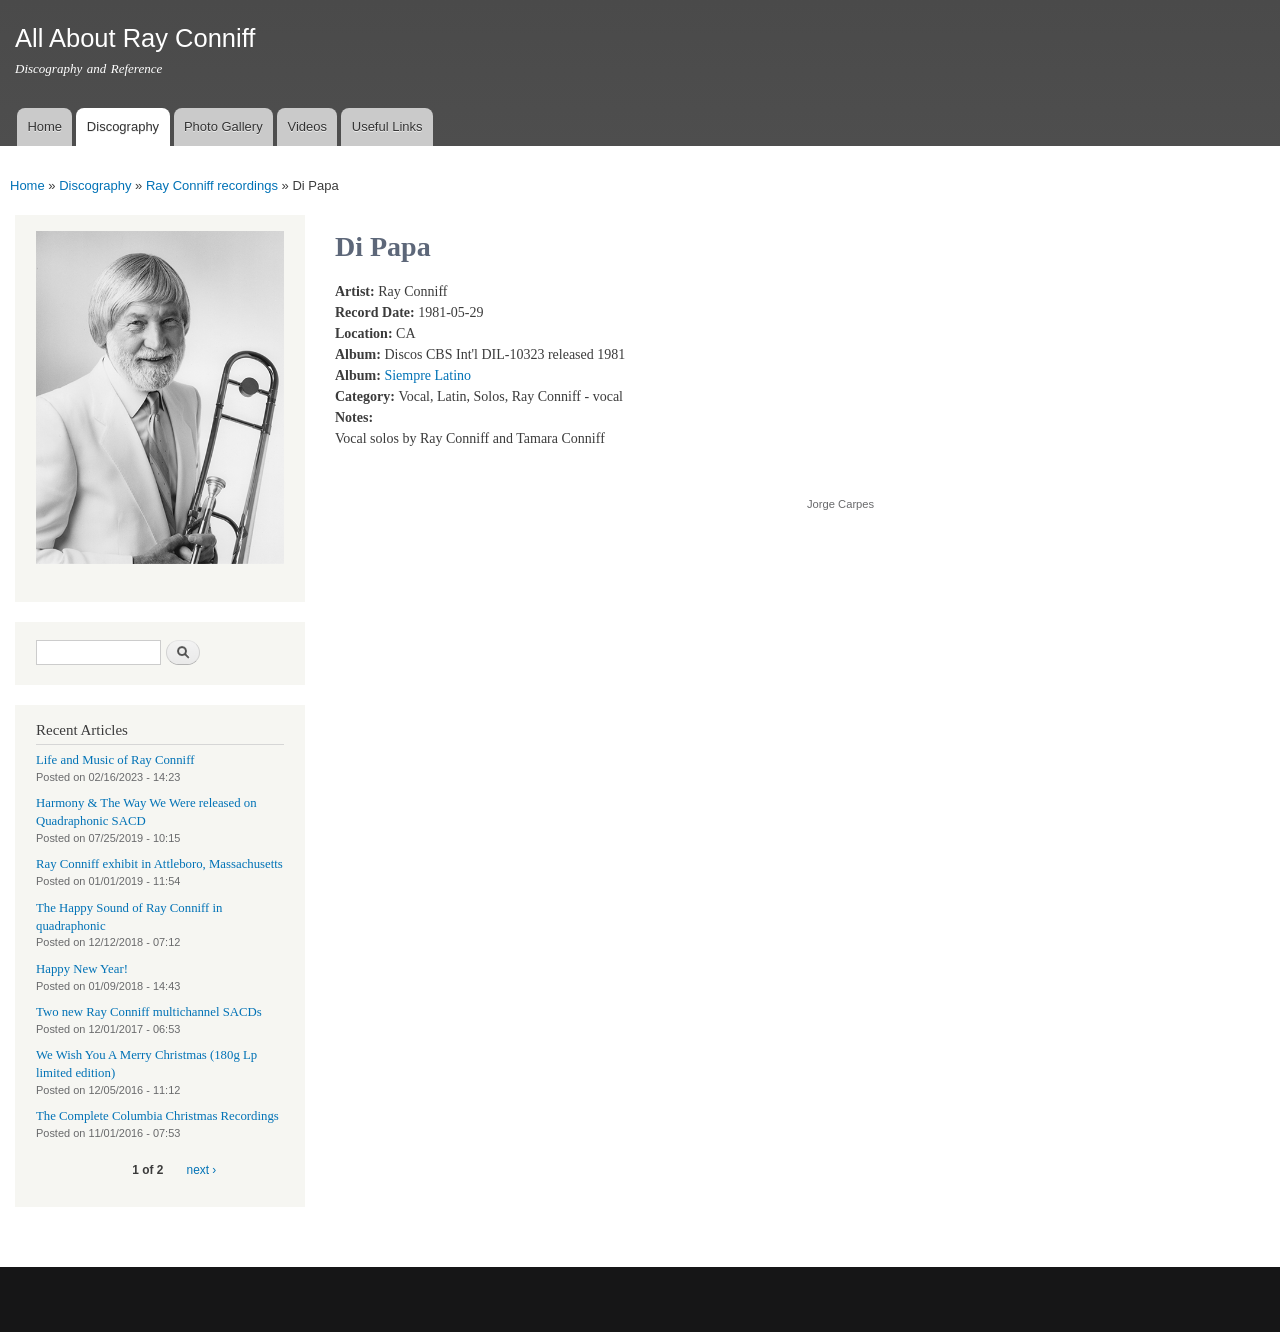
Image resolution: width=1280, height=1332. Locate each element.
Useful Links (387, 126)
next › (202, 1170)
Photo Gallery (223, 126)
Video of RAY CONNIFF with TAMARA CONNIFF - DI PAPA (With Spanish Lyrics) (967, 378)
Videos (307, 126)
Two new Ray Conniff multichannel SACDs (149, 1012)
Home (44, 126)
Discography (123, 126)
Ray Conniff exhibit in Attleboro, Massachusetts (159, 864)
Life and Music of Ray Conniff (115, 760)
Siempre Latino (427, 375)
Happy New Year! (82, 969)
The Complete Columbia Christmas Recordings (157, 1116)
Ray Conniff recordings (212, 185)
